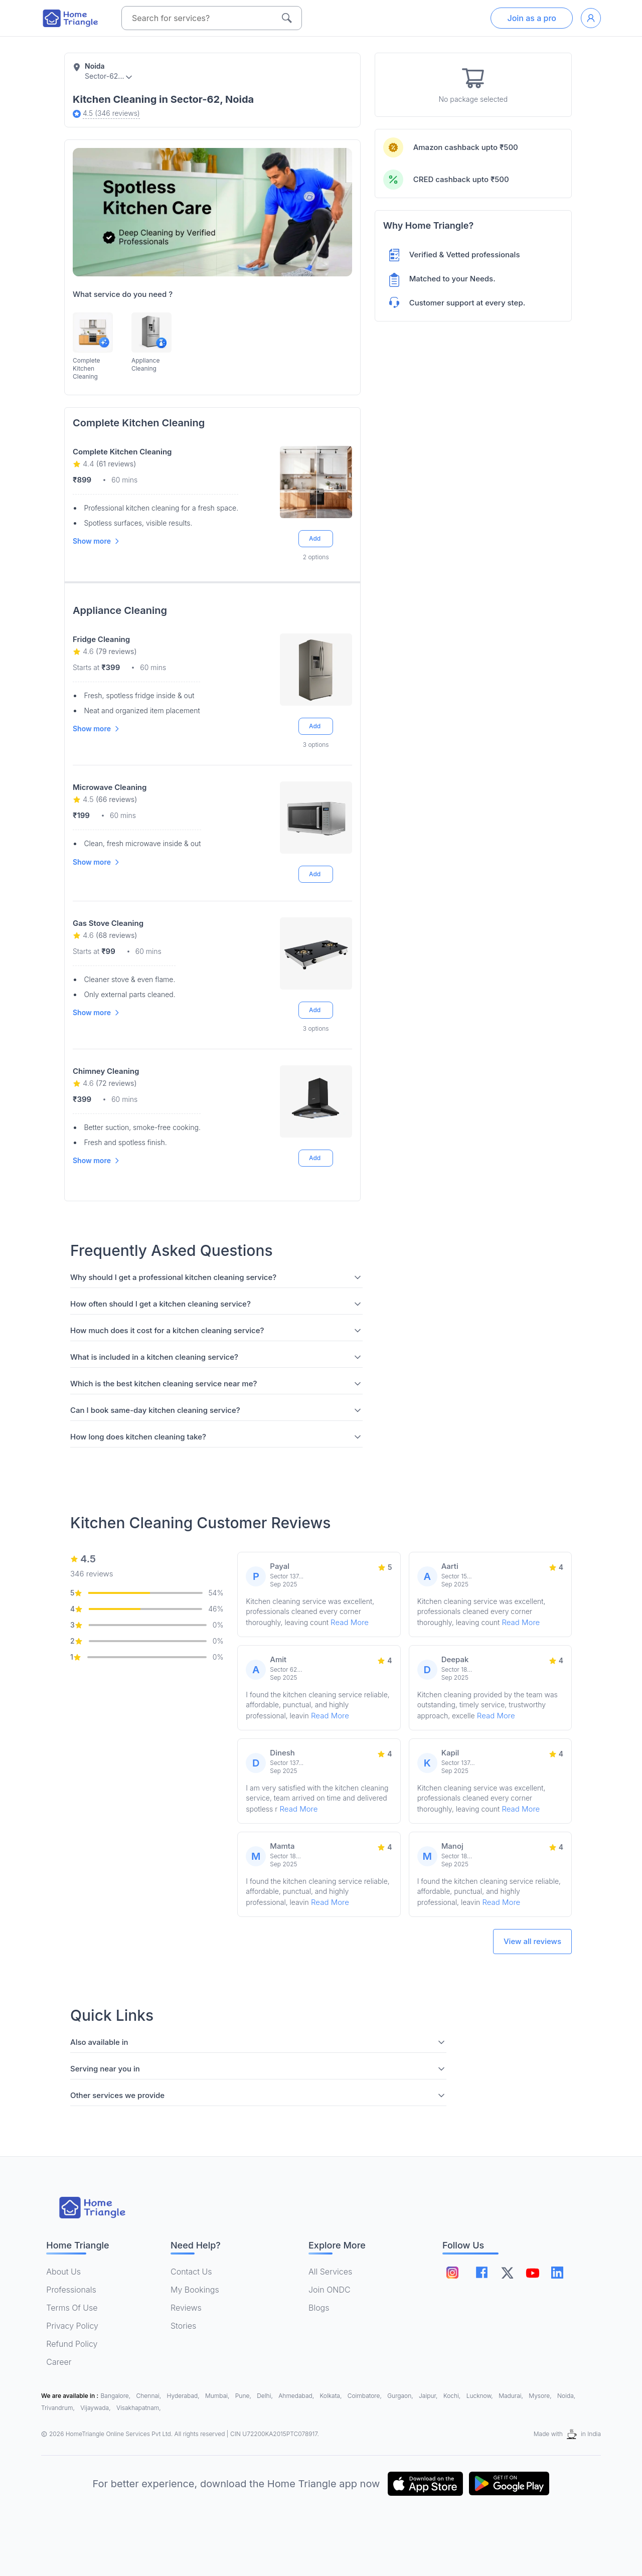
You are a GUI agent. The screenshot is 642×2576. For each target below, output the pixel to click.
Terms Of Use (71, 2308)
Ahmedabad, (296, 2395)
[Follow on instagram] (452, 2273)
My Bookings (195, 2290)
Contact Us (191, 2272)
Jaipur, (429, 2395)
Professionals (71, 2290)
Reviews (186, 2308)
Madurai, (512, 2395)
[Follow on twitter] (507, 2272)
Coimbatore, (365, 2395)
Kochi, (452, 2395)
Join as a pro (531, 18)
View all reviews (532, 1941)
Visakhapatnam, (138, 2407)
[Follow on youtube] (532, 2273)
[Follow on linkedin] (557, 2273)
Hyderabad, (184, 2395)
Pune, (244, 2395)
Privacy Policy (72, 2326)
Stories (183, 2326)
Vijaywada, (96, 2407)
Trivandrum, (58, 2407)
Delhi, (265, 2395)
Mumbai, (218, 2395)
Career (58, 2362)
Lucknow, (480, 2395)
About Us (63, 2272)
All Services (330, 2272)
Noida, (566, 2395)
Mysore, (541, 2395)
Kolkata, (332, 2395)
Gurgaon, (401, 2395)
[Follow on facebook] (481, 2272)
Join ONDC (329, 2290)
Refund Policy (71, 2344)
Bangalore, (116, 2395)
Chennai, (149, 2395)
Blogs (319, 2308)
